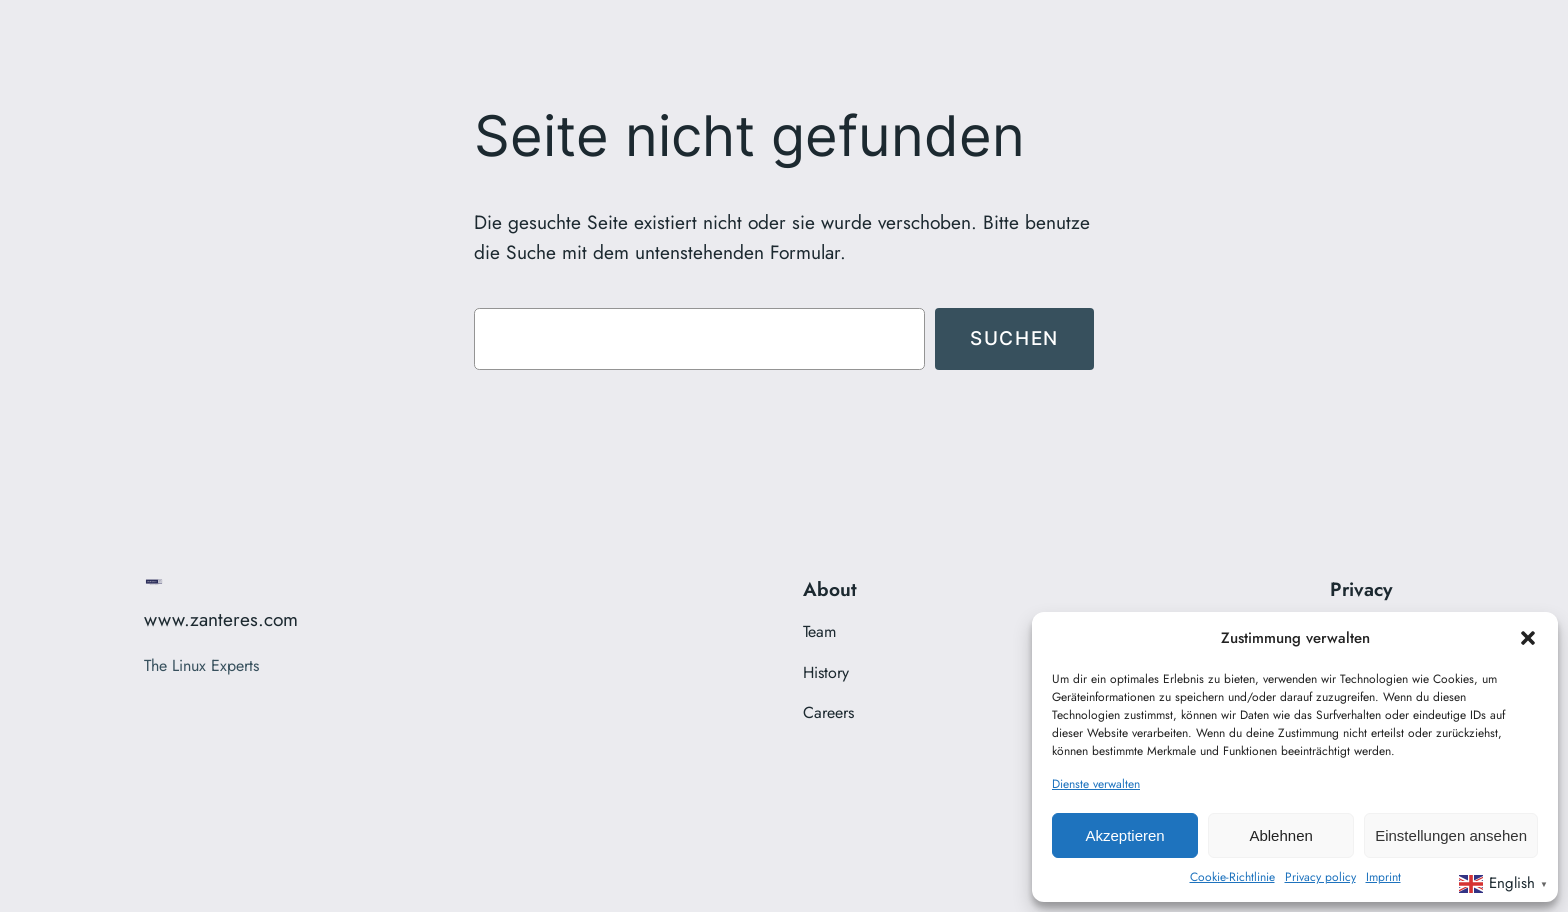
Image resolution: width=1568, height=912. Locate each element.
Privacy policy (1320, 877)
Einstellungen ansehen (1451, 835)
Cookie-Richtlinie (1232, 877)
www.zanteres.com (221, 619)
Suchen (1014, 338)
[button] (1528, 638)
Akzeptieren (1124, 835)
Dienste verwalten (1096, 784)
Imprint (1383, 877)
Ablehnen (1280, 835)
